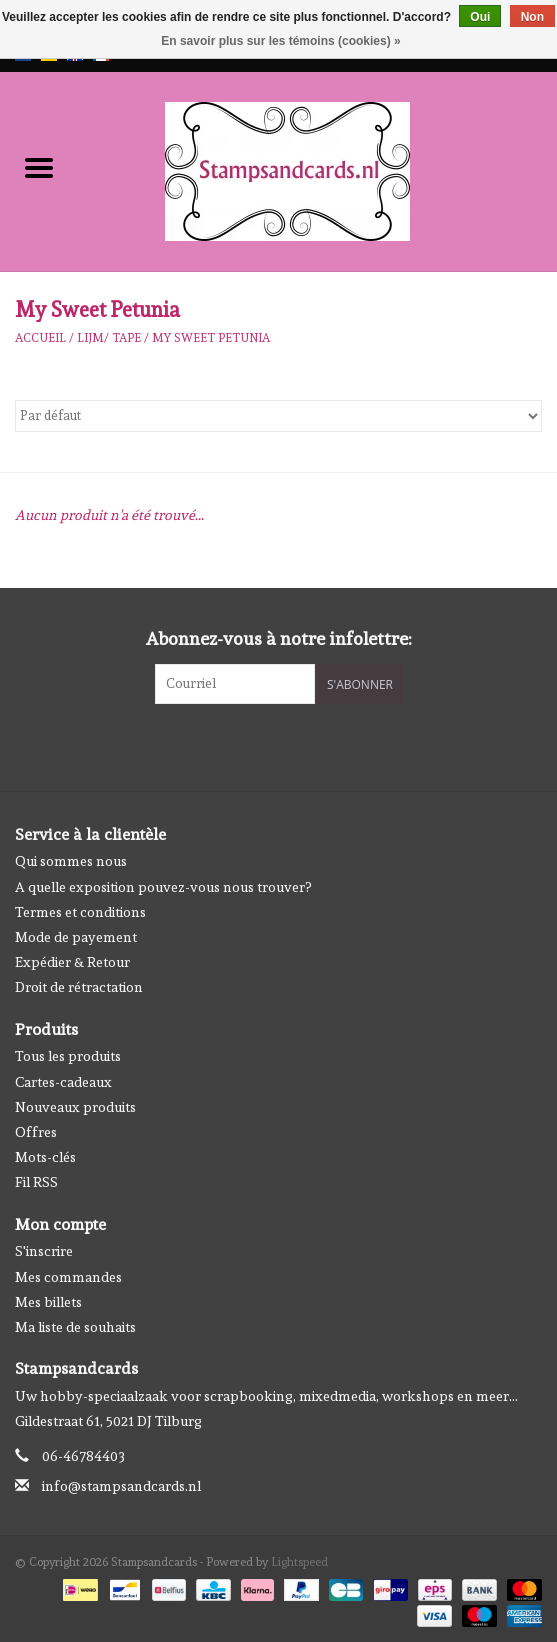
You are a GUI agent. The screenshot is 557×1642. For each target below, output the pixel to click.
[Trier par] (278, 416)
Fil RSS (36, 1182)
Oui (480, 17)
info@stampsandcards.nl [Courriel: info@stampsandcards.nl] (121, 1486)
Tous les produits (68, 1056)
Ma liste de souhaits (75, 1327)
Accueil (40, 338)
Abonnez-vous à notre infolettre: (279, 638)
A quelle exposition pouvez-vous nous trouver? (163, 887)
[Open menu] (39, 167)
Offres (36, 1132)
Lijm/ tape (109, 338)
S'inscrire (44, 1251)
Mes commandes (68, 1277)
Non (532, 17)
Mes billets (48, 1302)
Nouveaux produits (75, 1107)
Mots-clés (45, 1157)
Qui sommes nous (71, 861)
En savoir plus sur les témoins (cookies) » (280, 41)
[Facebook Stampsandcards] (261, 745)
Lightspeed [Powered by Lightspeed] (299, 1562)
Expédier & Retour (72, 962)
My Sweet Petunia (211, 338)
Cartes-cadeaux (63, 1082)
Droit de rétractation (79, 987)
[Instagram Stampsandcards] (296, 745)
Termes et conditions (80, 912)
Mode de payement (76, 937)
